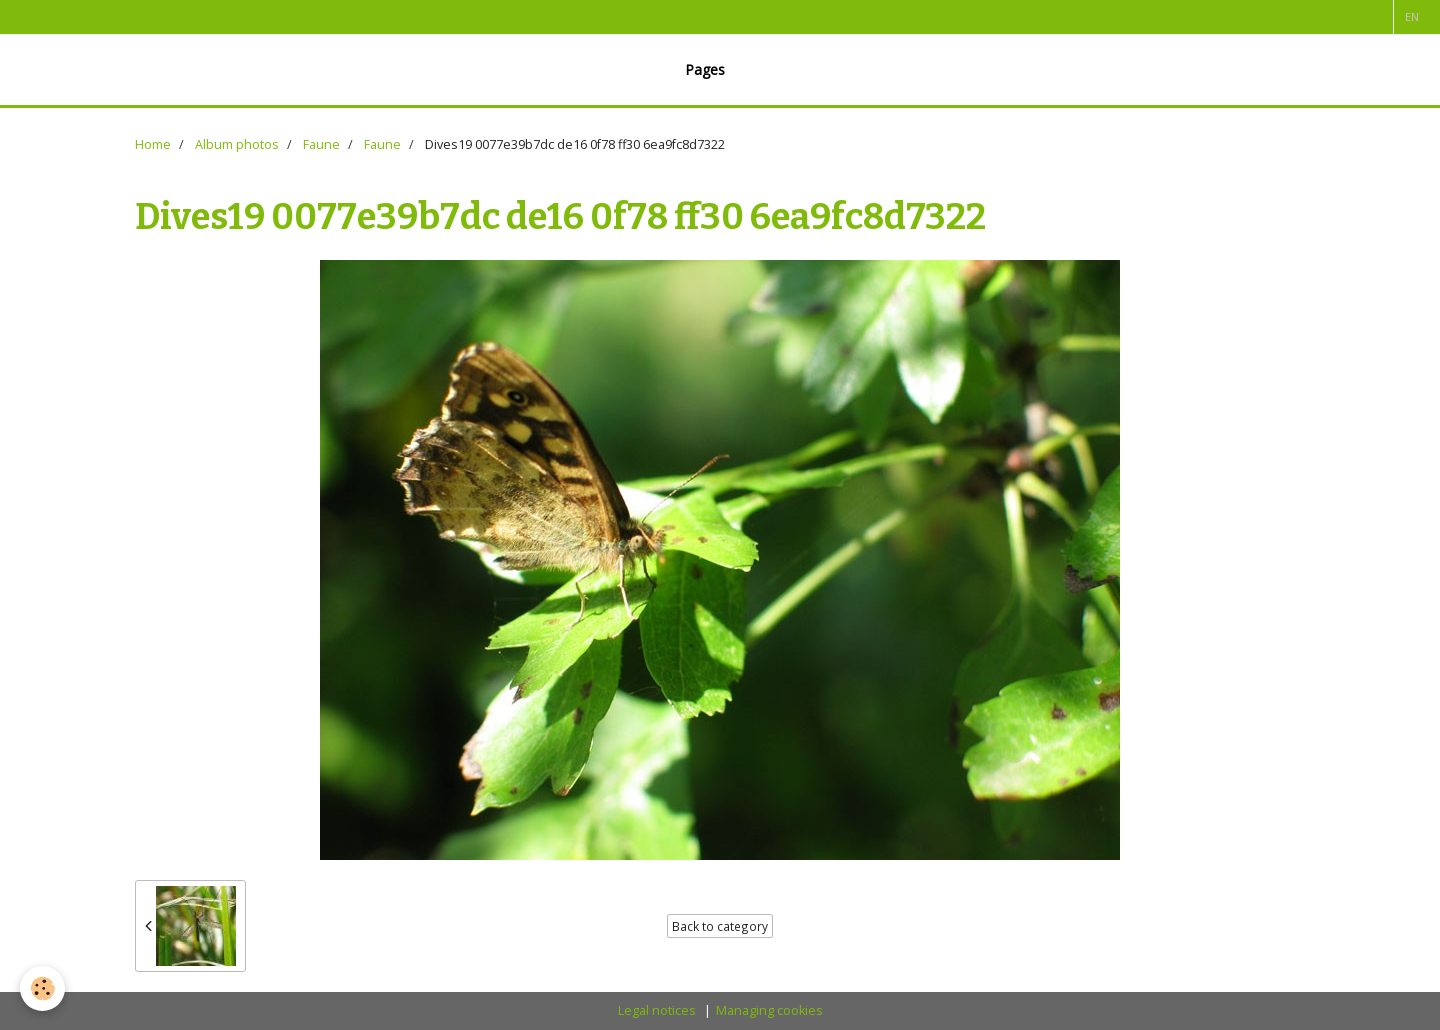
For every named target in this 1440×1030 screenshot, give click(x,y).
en (1412, 16)
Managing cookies (769, 1010)
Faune (321, 144)
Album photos (237, 144)
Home (153, 144)
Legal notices (657, 1010)
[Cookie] (42, 988)
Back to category (720, 926)
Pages (705, 69)
